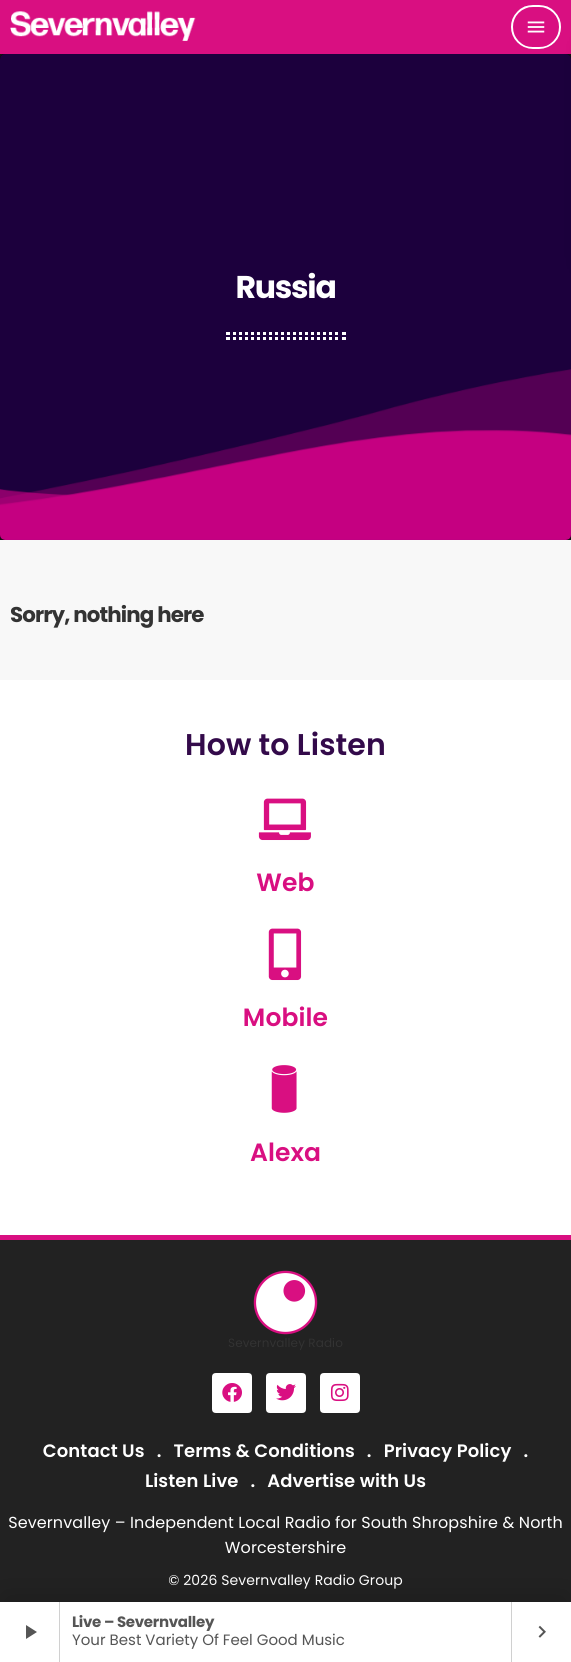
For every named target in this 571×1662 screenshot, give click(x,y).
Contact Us (94, 1451)
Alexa (285, 1152)
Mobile (285, 1017)
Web (285, 882)
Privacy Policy (448, 1451)
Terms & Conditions (263, 1451)
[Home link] (103, 27)
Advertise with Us (346, 1481)
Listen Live (192, 1481)
